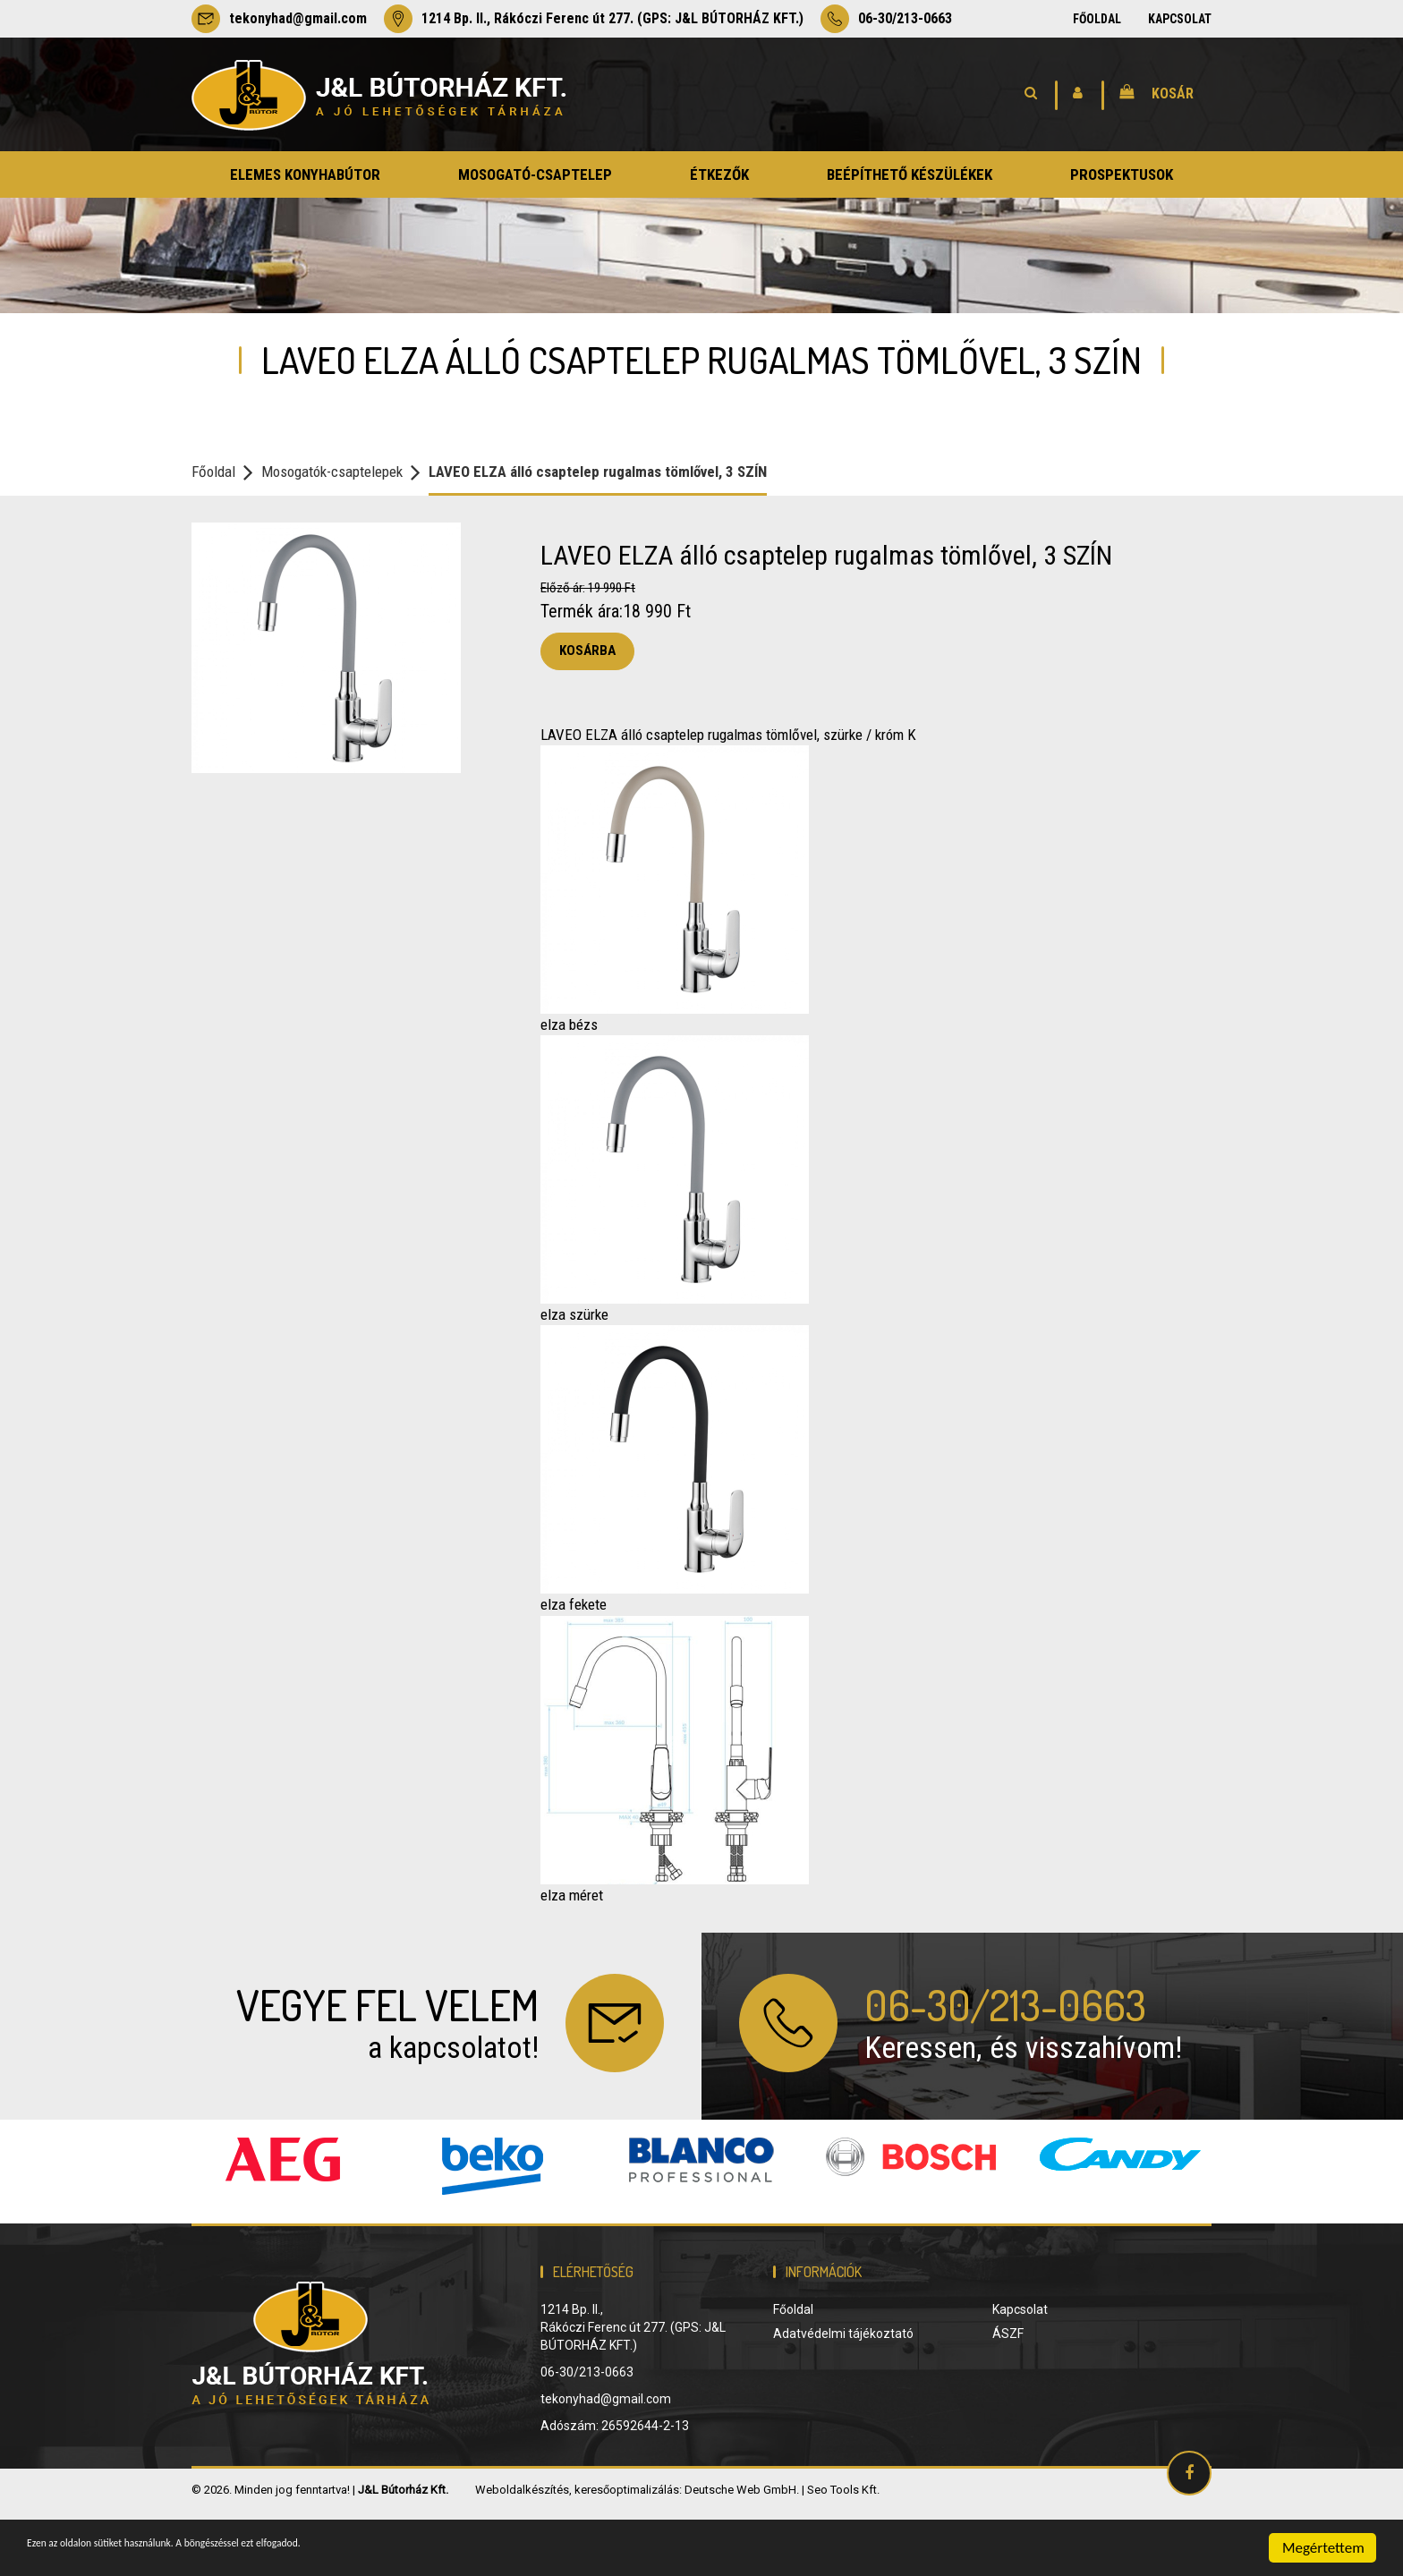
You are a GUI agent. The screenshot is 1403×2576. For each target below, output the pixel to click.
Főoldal (1097, 19)
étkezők (719, 174)
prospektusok (1121, 174)
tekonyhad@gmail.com (279, 18)
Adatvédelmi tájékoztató (843, 2397)
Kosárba (587, 650)
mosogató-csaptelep (535, 174)
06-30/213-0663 (886, 18)
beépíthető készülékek (909, 174)
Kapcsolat (1180, 19)
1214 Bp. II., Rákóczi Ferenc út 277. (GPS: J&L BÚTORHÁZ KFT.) (594, 18)
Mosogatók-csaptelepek (332, 471)
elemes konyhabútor (305, 174)
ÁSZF (1008, 2397)
